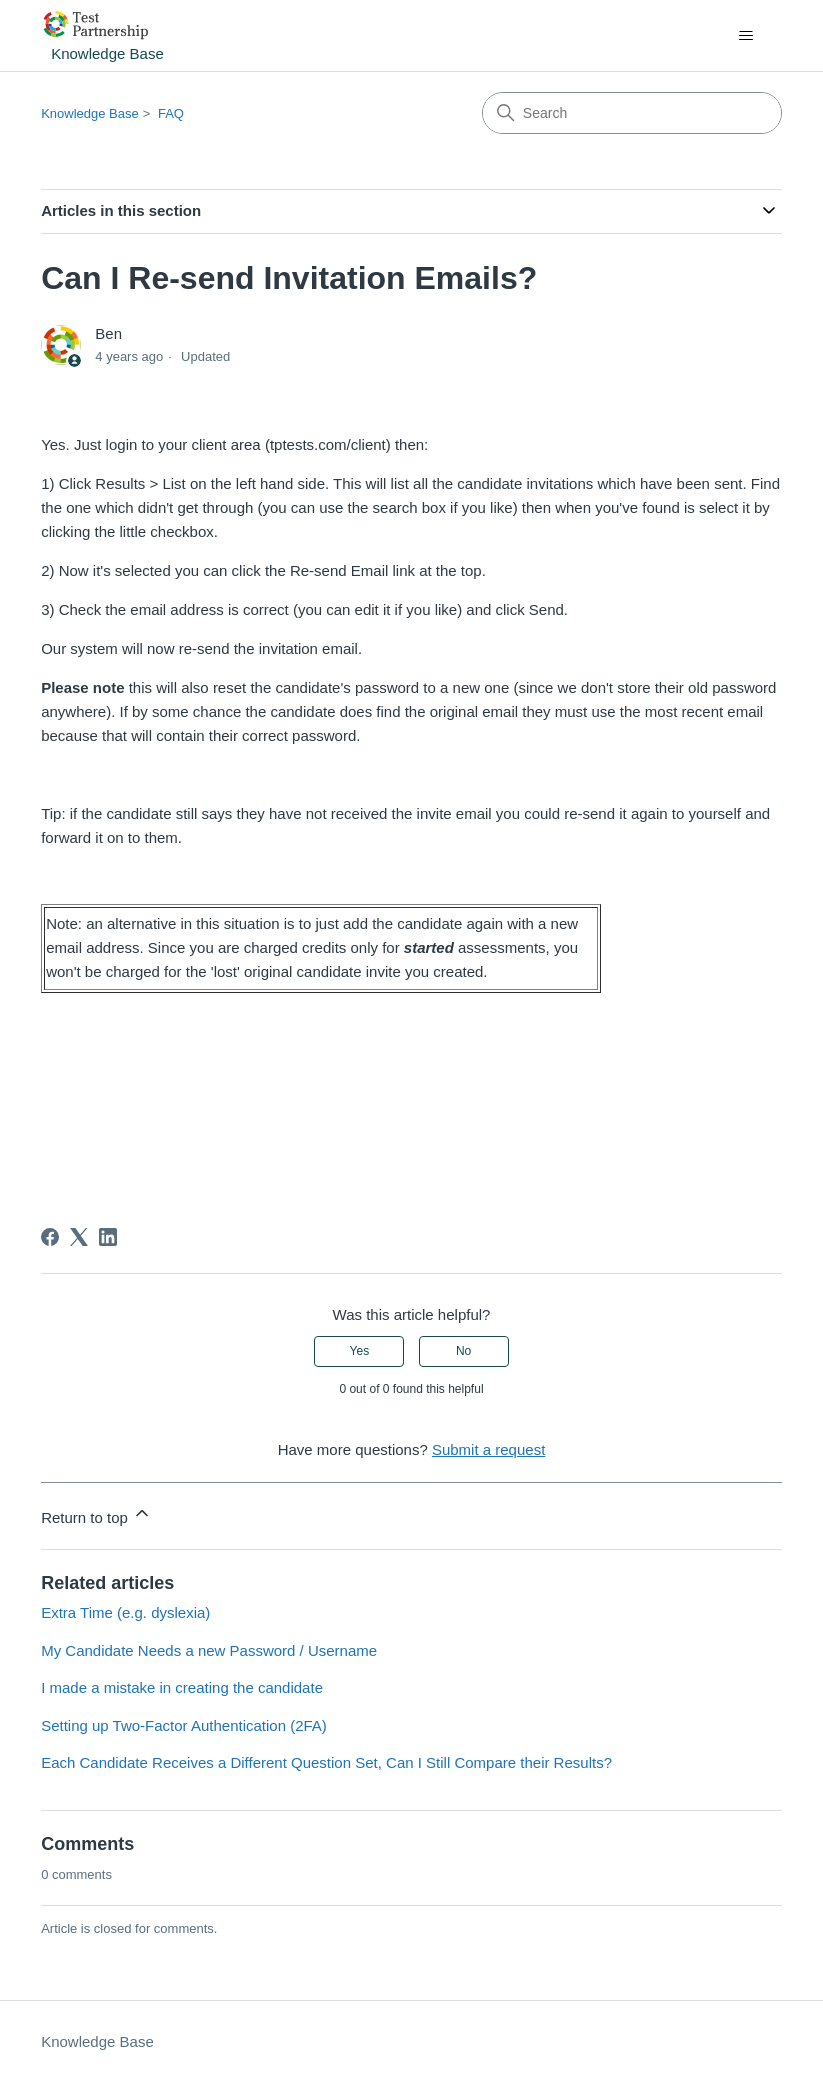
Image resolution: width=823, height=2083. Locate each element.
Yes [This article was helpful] (360, 1351)
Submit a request (488, 1449)
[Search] (632, 113)
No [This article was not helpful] (463, 1351)
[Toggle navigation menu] (746, 36)
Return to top (96, 1514)
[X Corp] (79, 1237)
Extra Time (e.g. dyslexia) (125, 1612)
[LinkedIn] (108, 1237)
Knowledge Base (90, 113)
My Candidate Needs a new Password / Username (209, 1650)
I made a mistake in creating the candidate (182, 1687)
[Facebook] (50, 1237)
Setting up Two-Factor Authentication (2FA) (184, 1725)
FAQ (171, 113)
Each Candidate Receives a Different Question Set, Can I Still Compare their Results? (326, 1762)
